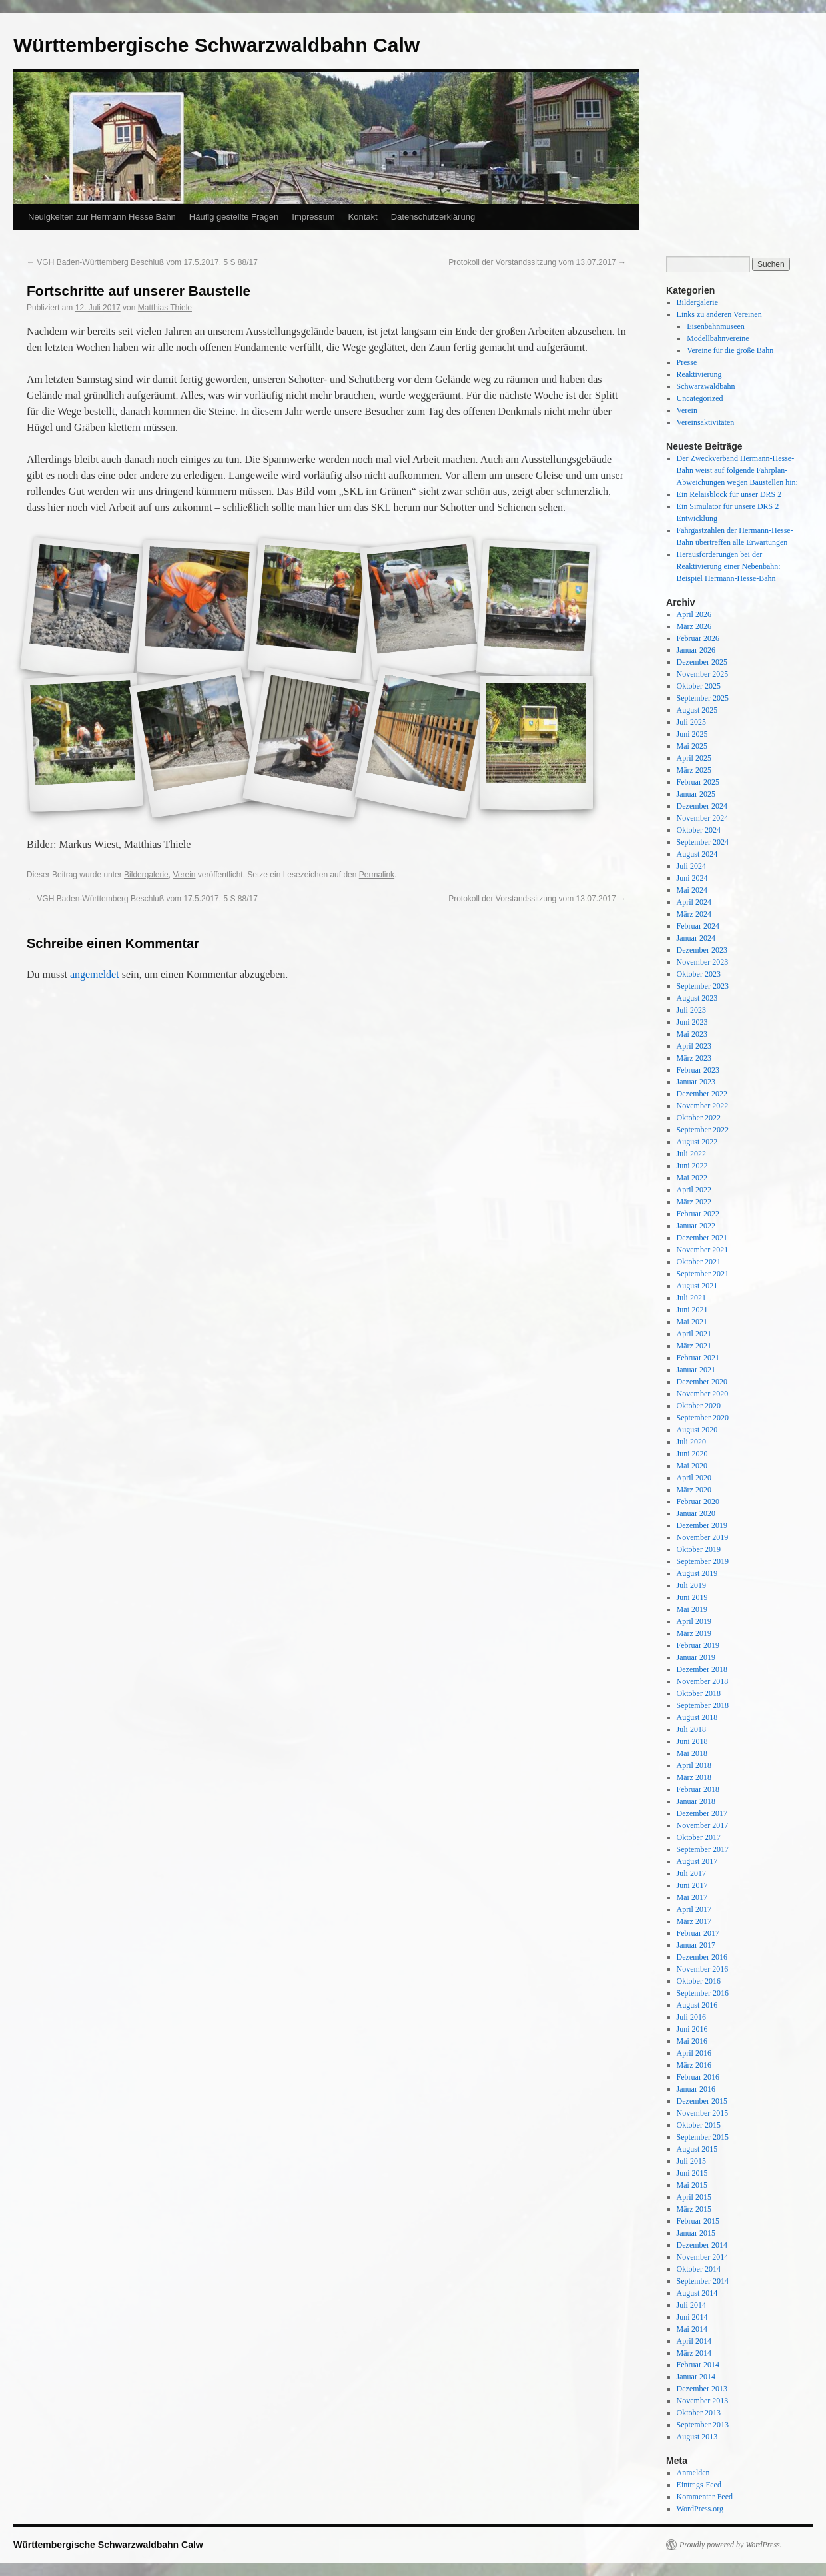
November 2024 (703, 818)
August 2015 (697, 2149)
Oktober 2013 (699, 2412)
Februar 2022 (698, 1213)
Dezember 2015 (702, 2101)
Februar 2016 (698, 2077)
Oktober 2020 (699, 1405)
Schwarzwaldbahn (706, 386)
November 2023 (703, 962)
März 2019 (694, 1633)
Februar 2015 (698, 2221)
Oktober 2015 (699, 2125)
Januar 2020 (696, 1513)
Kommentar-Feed (705, 2496)
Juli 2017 (691, 1873)
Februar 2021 (698, 1357)
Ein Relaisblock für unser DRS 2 (729, 494)
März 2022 (694, 1201)
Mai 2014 (692, 2329)
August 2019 (697, 1573)
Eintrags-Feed (699, 2484)
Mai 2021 (692, 1321)
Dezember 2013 (702, 2388)
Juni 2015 (692, 2173)
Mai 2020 (692, 1465)
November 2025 (703, 674)
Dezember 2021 (702, 1237)
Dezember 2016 (702, 1957)
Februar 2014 (698, 2364)
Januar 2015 (696, 2233)
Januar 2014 (696, 2376)
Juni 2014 (692, 2317)
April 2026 (694, 614)
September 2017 (703, 1849)
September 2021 (703, 1273)
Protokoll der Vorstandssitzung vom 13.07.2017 (537, 262)
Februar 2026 (698, 638)
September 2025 (703, 698)
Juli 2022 (691, 1153)
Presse (687, 362)
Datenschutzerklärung (433, 217)
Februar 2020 (698, 1501)
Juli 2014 (691, 2305)
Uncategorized (700, 398)
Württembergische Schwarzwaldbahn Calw (216, 45)
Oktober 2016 (699, 1981)
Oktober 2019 (699, 1549)
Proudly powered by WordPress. (730, 2544)
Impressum (313, 217)
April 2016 (694, 2053)
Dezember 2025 (702, 662)
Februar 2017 (698, 1933)
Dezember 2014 (702, 2245)
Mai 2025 (692, 746)
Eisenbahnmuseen (716, 326)
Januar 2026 (696, 650)
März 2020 (694, 1489)
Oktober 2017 (699, 1837)
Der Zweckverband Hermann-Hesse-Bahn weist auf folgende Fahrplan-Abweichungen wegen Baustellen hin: (737, 470)
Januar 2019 (696, 1657)
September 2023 (703, 986)
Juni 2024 (692, 878)
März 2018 (694, 1777)
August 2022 (697, 1141)
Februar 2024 (698, 926)
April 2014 (694, 2341)
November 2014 (703, 2257)
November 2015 (703, 2113)
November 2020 (703, 1393)
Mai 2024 (692, 890)
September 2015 (703, 2137)
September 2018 (703, 1705)
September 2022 (703, 1129)
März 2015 (694, 2209)
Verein (184, 874)
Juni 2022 (692, 1165)
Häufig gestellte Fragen (233, 217)
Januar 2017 (696, 1945)
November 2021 (703, 1249)
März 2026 (694, 626)
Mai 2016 (692, 2041)
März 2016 (694, 2065)
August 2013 (697, 2436)
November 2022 (703, 1105)
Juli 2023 (691, 1010)
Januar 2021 (696, 1369)
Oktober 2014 (699, 2269)
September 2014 (703, 2281)
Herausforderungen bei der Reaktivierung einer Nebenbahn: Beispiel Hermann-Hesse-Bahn (729, 566)
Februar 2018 (698, 1789)
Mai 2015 (692, 2185)
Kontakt (363, 217)
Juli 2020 (691, 1441)
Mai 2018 (692, 1753)
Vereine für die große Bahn (730, 350)
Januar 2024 (696, 938)
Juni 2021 (692, 1309)
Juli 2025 (691, 722)
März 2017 (694, 1921)
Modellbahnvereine (718, 338)
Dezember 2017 (702, 1813)
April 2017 (694, 1909)
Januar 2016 (696, 2089)
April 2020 (694, 1477)
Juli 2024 (691, 866)
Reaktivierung (699, 374)
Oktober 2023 (699, 974)
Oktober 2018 (699, 1693)
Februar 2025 (698, 782)
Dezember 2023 (702, 950)
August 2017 (697, 1861)
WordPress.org (700, 2508)
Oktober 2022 (699, 1117)
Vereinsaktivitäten (706, 422)
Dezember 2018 (702, 1669)
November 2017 (703, 1825)
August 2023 (697, 998)
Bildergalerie (146, 874)
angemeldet (94, 974)
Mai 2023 (692, 1034)
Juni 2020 (692, 1453)
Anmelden (693, 2472)
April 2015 (694, 2197)
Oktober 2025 (699, 686)
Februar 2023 (698, 1069)
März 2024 (694, 914)
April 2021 (694, 1333)
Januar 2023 (696, 1081)
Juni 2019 (692, 1597)
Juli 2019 (691, 1585)
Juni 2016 (692, 2029)
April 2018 (694, 1765)
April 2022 (694, 1189)
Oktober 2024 (699, 830)
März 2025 (694, 770)
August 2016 (697, 2005)
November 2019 (703, 1537)
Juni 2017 (692, 1885)
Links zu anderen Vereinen (719, 314)
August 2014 (697, 2293)
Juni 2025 (692, 734)
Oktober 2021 (699, 1261)
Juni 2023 (692, 1022)
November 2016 (703, 1969)
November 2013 (703, 2400)
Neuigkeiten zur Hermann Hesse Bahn (102, 217)
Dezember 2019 (702, 1525)
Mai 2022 (692, 1177)
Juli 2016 (691, 2017)
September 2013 (703, 2424)
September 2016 (703, 1993)
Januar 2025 (696, 794)
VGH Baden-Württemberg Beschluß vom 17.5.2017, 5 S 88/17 (142, 262)
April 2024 (694, 902)
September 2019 (703, 1561)
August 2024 (697, 854)
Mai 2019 (692, 1609)
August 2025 (697, 710)
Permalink (376, 874)
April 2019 (694, 1621)
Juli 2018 (691, 1729)
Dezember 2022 (702, 1093)
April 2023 (694, 1046)
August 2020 (697, 1429)
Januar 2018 (696, 1801)
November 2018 (703, 1681)
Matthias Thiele (165, 307)
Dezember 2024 (702, 806)
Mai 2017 (692, 1897)
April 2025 (694, 758)
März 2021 (694, 1345)
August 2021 (697, 1285)
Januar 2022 (696, 1225)
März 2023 (694, 1058)
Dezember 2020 (702, 1381)
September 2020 (703, 1417)
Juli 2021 (691, 1297)
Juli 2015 (691, 2161)
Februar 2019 (698, 1645)
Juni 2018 (692, 1741)
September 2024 (703, 842)
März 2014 (694, 2353)
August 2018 (697, 1717)
